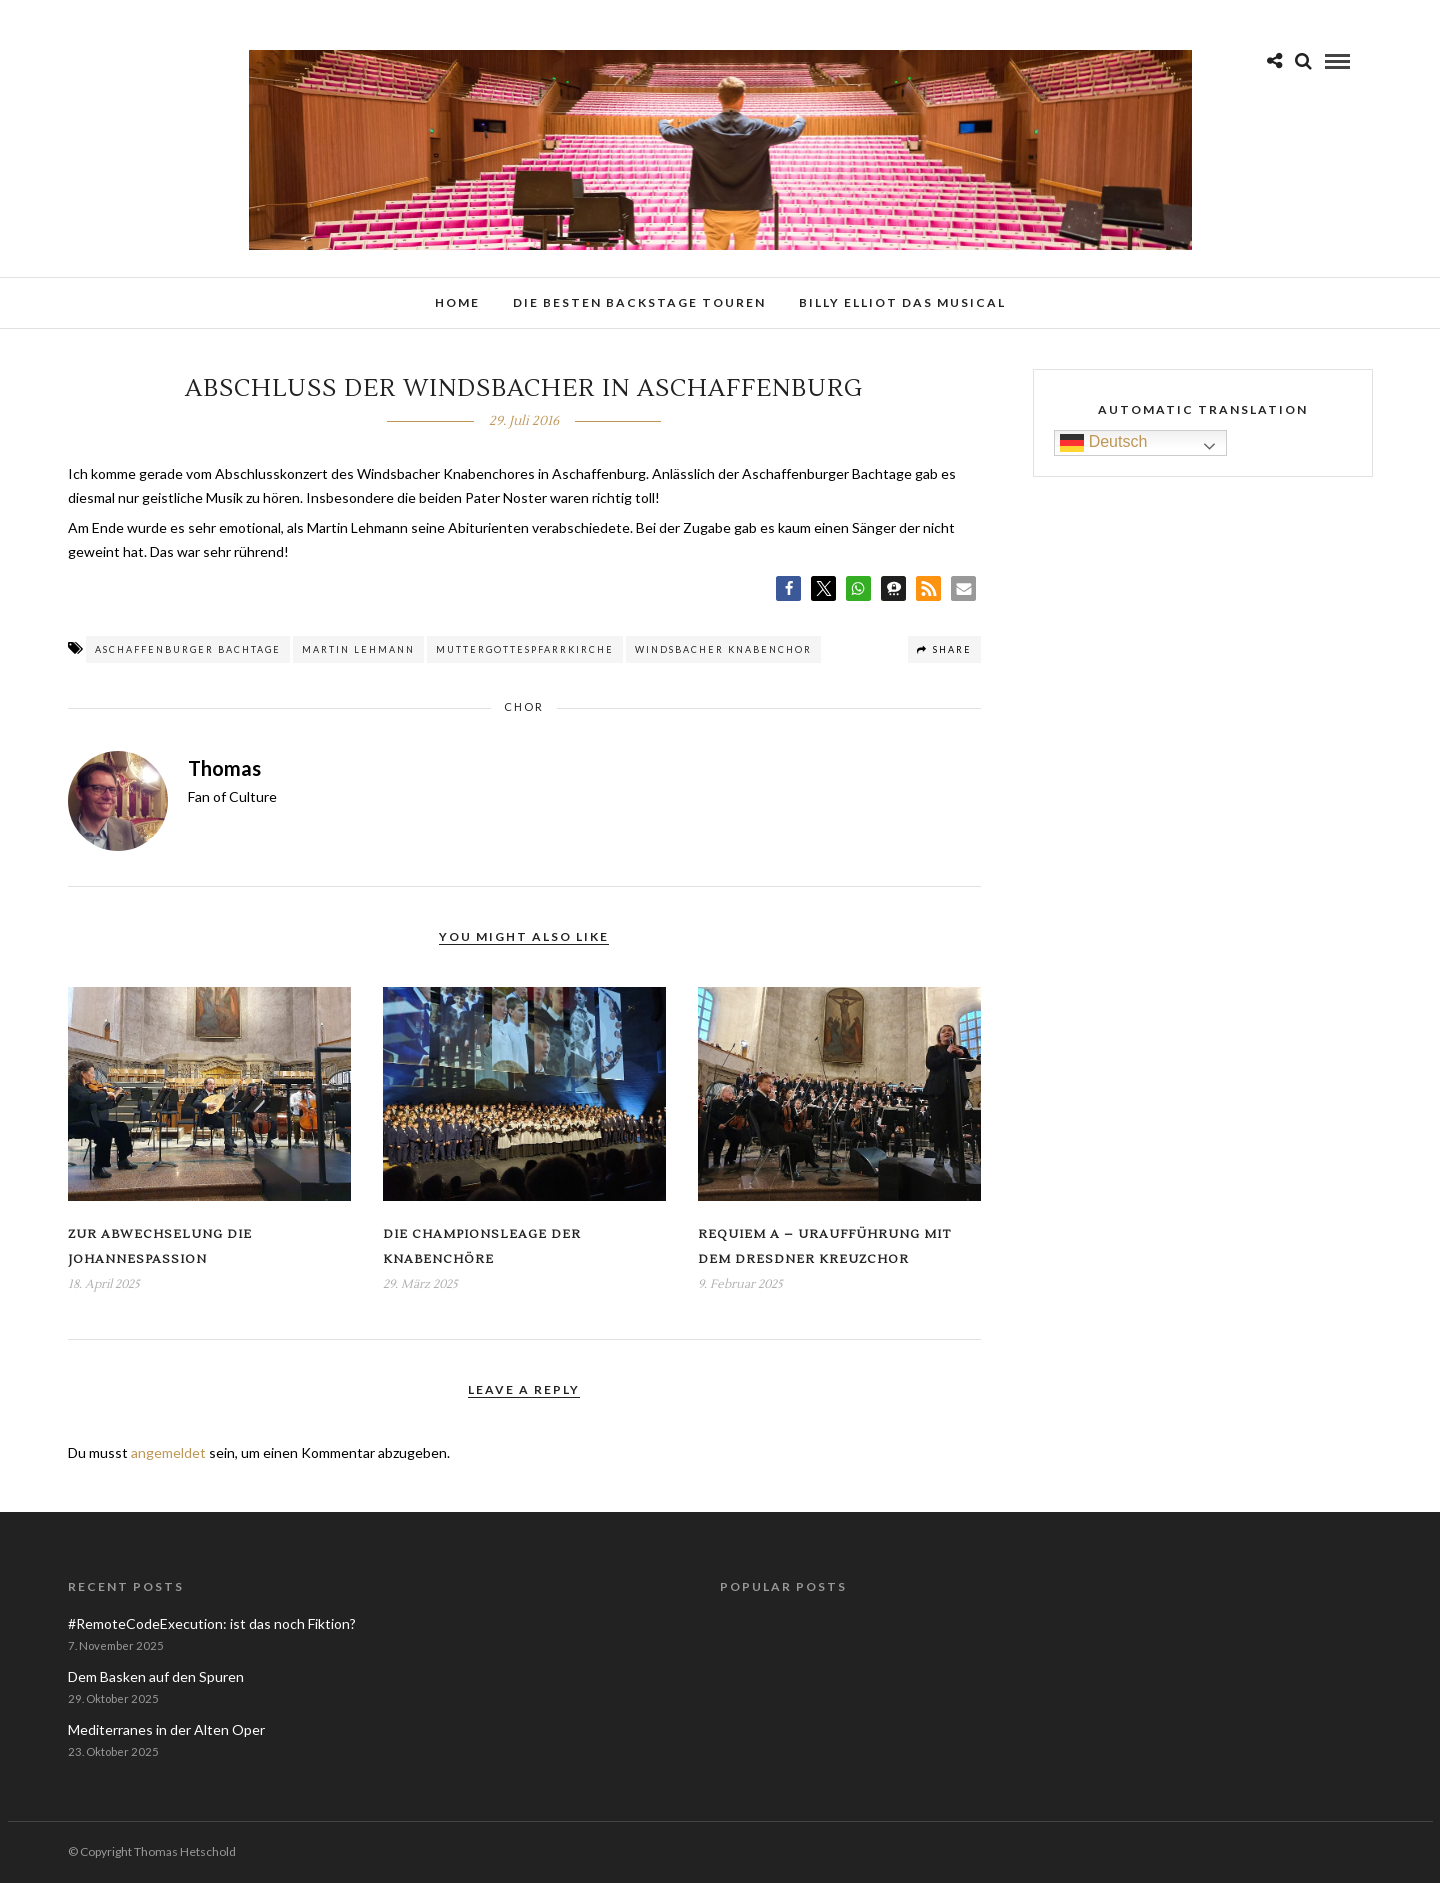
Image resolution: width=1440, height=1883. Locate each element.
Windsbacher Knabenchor (723, 649)
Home (457, 302)
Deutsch (1103, 443)
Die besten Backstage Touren (639, 302)
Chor (524, 706)
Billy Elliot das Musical (902, 302)
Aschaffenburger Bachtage (188, 649)
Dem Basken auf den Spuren (156, 1676)
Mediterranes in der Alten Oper (166, 1729)
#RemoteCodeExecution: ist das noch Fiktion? (212, 1623)
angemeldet (168, 1452)
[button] (788, 588)
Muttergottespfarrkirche (525, 649)
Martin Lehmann (358, 649)
